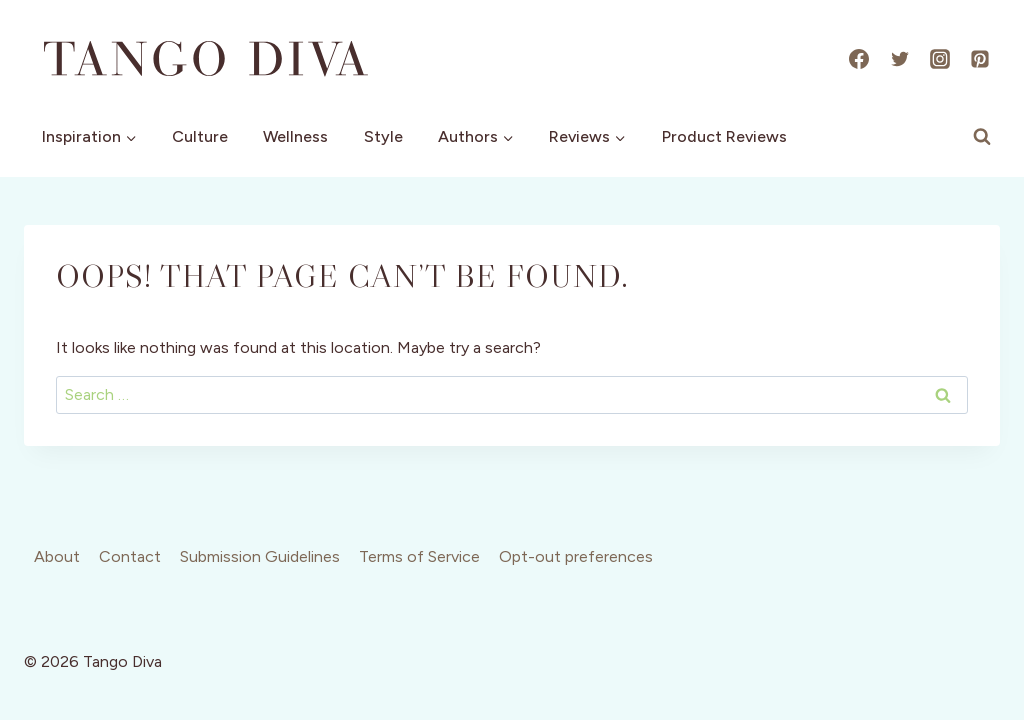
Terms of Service (419, 556)
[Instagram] (940, 59)
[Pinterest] (980, 59)
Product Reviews (724, 136)
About (57, 556)
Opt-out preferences (576, 556)
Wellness (295, 136)
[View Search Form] (982, 137)
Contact (130, 556)
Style (383, 136)
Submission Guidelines (260, 556)
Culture (200, 136)
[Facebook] (859, 59)
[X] (900, 59)
